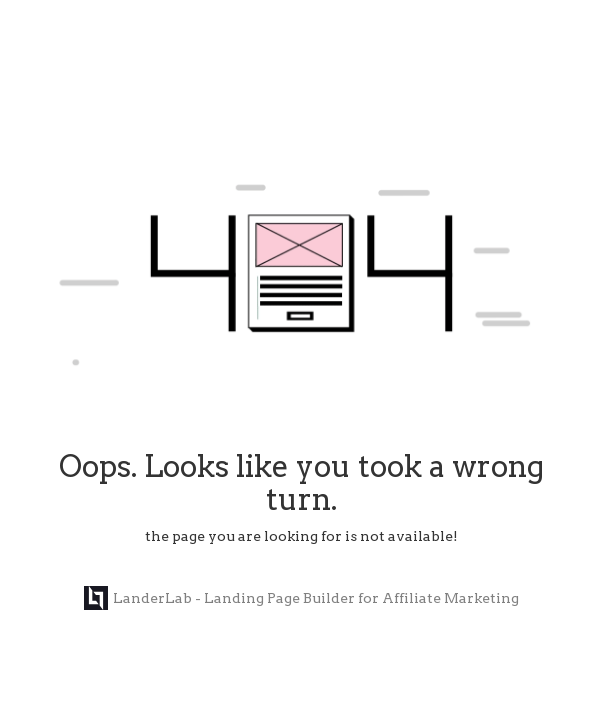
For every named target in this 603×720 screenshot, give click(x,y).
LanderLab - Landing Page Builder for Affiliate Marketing (301, 598)
